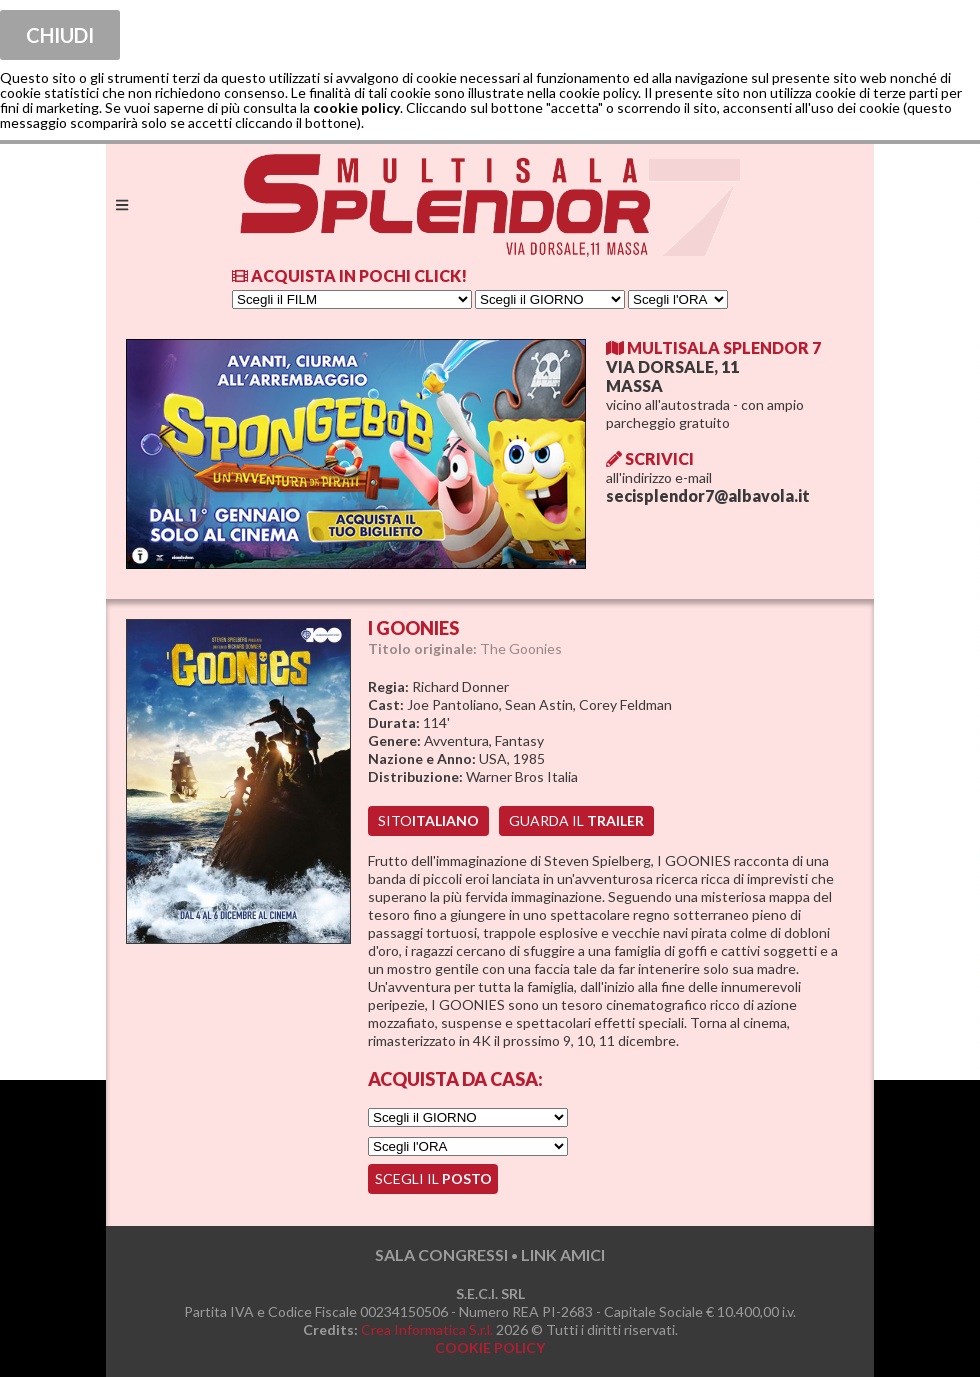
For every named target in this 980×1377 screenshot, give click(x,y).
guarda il (576, 820)
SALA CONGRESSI (441, 1254)
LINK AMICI (563, 1254)
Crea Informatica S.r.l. (427, 1329)
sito (428, 820)
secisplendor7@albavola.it (708, 495)
